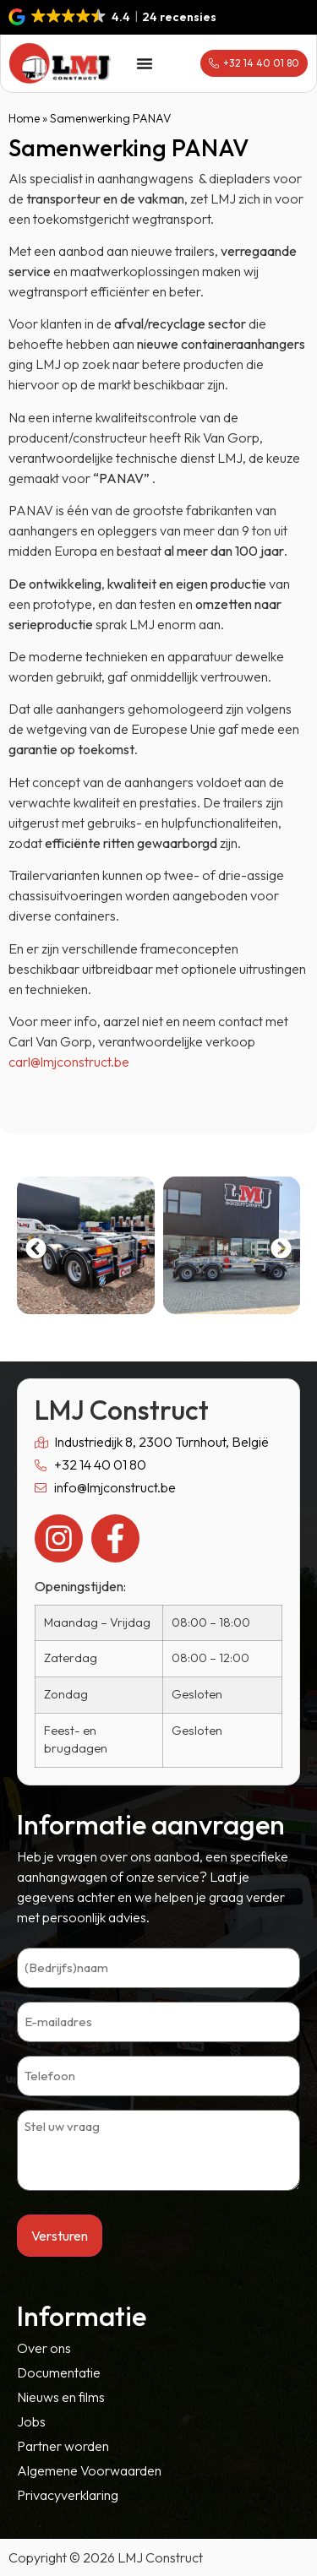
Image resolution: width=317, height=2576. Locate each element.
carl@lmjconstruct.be (68, 1061)
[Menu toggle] (144, 63)
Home (24, 118)
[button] (113, 16)
